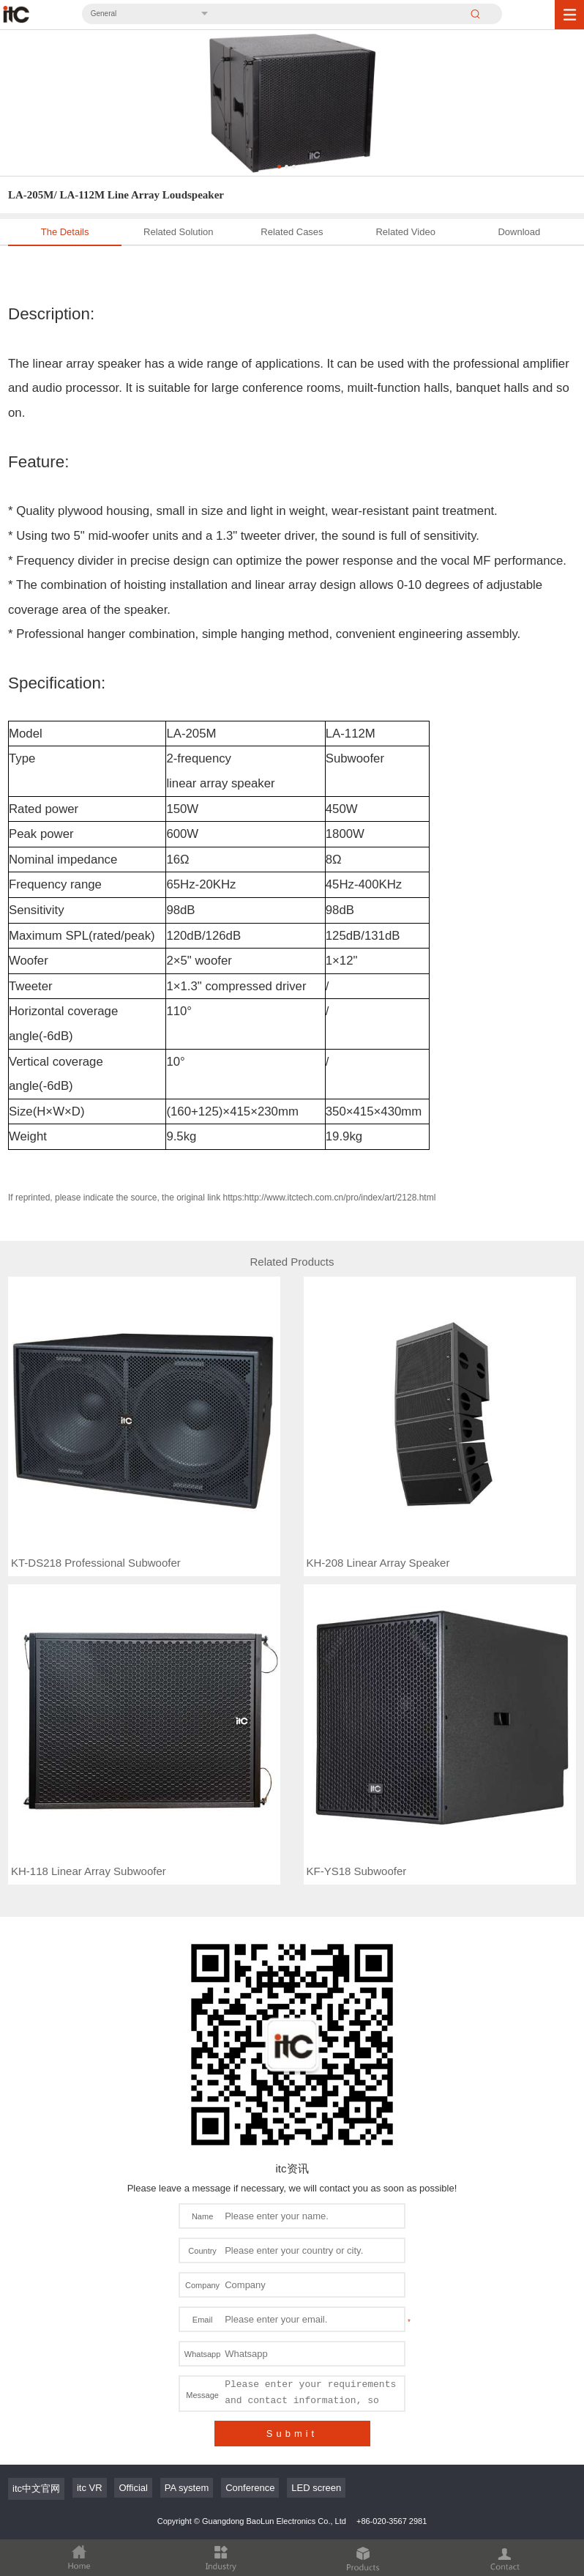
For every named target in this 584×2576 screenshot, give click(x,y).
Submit (292, 2433)
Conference (249, 2487)
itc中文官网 (36, 2488)
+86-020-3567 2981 (391, 2521)
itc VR (89, 2487)
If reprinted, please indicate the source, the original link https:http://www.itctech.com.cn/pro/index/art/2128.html (221, 1197)
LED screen (316, 2487)
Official (133, 2487)
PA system (187, 2487)
